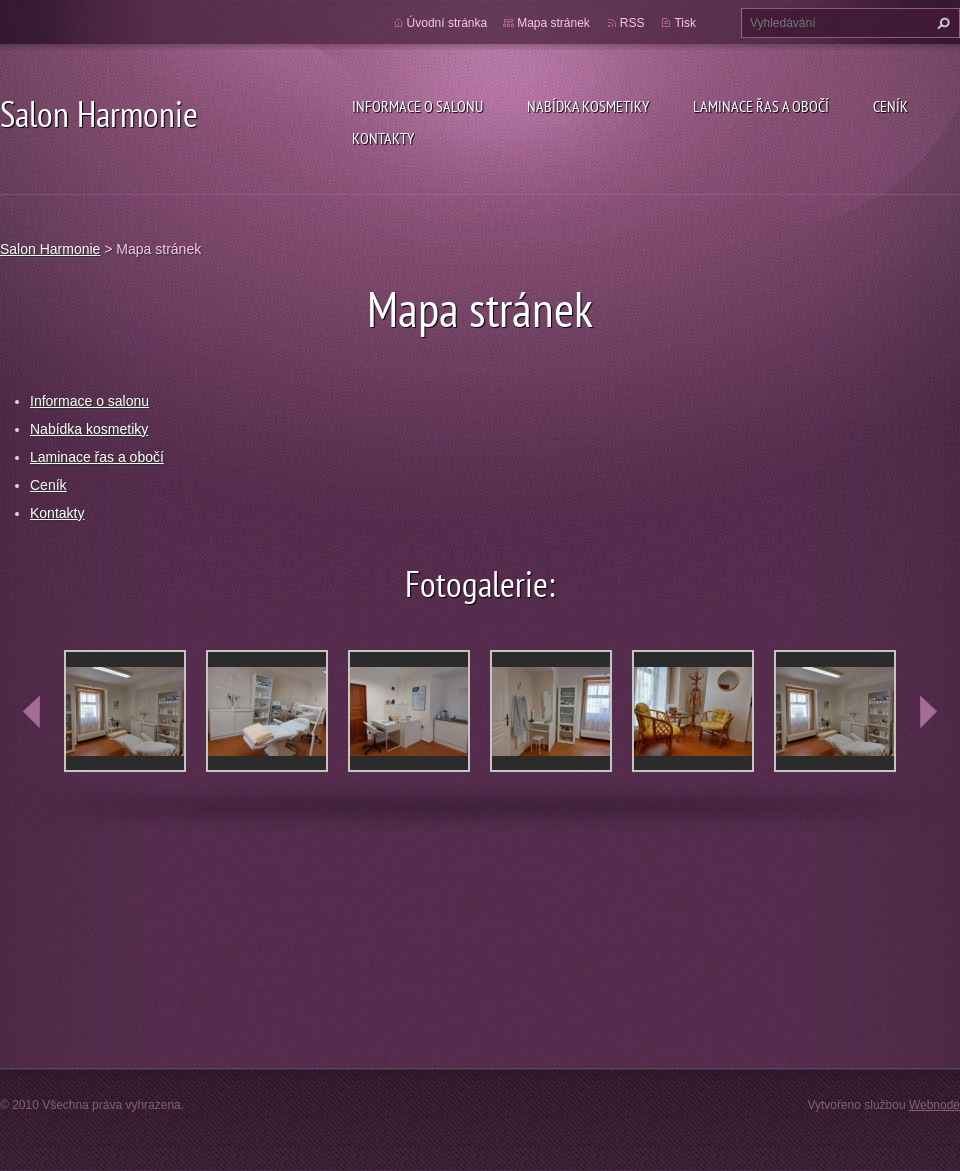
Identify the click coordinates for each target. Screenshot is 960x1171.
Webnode (934, 1105)
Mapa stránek (553, 23)
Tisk (685, 23)
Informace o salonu (417, 106)
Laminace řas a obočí (761, 106)
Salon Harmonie (50, 249)
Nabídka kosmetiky (588, 106)
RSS (632, 23)
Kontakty (383, 138)
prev (32, 712)
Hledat (941, 23)
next (928, 712)
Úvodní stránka (447, 23)
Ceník (890, 106)
